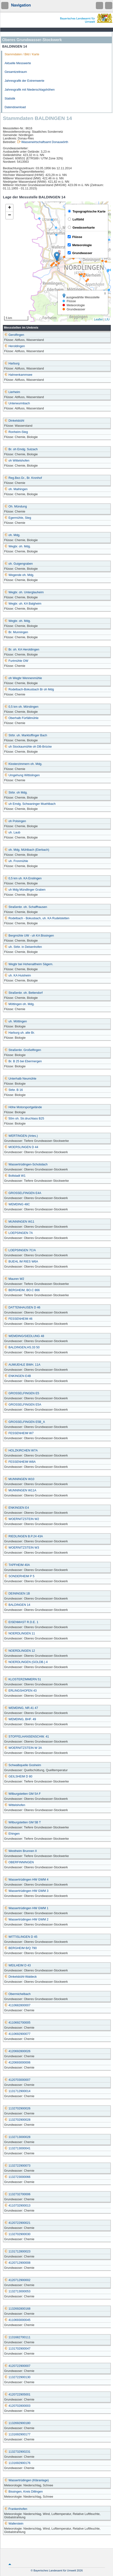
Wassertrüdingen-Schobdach (26, 1164)
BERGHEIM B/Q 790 (20, 1948)
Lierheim (12, 392)
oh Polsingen (15, 821)
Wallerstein (13, 2523)
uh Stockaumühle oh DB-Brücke (28, 746)
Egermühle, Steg (17, 517)
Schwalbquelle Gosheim (22, 1765)
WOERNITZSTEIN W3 (21, 1547)
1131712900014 (17, 2091)
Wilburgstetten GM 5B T (22, 1822)
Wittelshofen (14, 1805)
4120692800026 (17, 2051)
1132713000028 (17, 2137)
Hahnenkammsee (18, 374)
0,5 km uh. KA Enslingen (23, 878)
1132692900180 (17, 2423)
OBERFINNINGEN (19, 1862)
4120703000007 (17, 2080)
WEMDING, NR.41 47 (21, 1708)
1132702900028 (17, 2119)
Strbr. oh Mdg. (16, 792)
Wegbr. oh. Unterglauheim (24, 592)
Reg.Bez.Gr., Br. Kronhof (23, 478)
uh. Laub (12, 832)
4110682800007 (17, 2005)
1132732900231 (17, 2451)
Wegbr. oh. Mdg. (17, 546)
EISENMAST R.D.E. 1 (21, 1622)
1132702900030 (17, 2234)
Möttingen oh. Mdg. (19, 1004)
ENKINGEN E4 (16, 1507)
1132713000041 (17, 2148)
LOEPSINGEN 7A (18, 1233)
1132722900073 (17, 2165)
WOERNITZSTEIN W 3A (23, 1748)
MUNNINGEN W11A (20, 1490)
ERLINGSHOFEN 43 (20, 1690)
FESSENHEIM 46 (18, 1318)
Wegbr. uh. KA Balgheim (22, 603)
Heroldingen (14, 346)
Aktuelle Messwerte (18, 63)
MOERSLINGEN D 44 (21, 1147)
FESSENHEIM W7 (19, 1433)
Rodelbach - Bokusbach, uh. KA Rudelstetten (36, 918)
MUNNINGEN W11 (19, 1221)
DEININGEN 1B (17, 1593)
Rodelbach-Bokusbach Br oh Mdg (29, 689)
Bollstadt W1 (15, 1175)
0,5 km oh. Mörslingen (21, 706)
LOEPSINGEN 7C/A (20, 1250)
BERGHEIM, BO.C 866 (22, 1290)
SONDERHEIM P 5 (19, 1576)
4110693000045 (17, 2320)
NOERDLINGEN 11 (19, 1633)
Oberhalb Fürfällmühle (21, 718)
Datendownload (15, 107)
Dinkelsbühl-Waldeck (20, 1976)
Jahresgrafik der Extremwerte (24, 80)
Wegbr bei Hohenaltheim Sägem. (28, 964)
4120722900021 (17, 2223)
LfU (107, 319)
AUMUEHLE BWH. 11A (22, 1364)
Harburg (12, 363)
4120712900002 (17, 2280)
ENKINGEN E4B (17, 1376)
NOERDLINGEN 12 (19, 1650)
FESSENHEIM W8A (20, 1461)
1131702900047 (17, 2348)
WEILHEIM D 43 (17, 1965)
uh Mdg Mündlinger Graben (24, 889)
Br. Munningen (16, 632)
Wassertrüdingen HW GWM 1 (26, 1908)
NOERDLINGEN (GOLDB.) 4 (26, 1662)
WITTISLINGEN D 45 (20, 1936)
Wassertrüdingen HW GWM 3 (26, 1891)
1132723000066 (17, 2177)
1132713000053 (17, 2291)
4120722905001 (17, 2394)
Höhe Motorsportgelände (23, 1107)
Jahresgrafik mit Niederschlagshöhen (30, 89)
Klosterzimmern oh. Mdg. (23, 764)
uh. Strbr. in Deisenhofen (23, 947)
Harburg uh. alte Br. (19, 1032)
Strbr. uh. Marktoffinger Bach (25, 735)
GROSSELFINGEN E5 (21, 1393)
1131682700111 (17, 2337)
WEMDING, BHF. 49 (20, 1719)
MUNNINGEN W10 (19, 1479)
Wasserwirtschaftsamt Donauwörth (44, 142)
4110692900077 (17, 2034)
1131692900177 (17, 2434)
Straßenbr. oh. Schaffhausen (25, 907)
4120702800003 (17, 2405)
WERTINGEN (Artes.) (21, 1136)
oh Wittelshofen (16, 460)
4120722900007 (17, 2366)
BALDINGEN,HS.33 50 (22, 1347)
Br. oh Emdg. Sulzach (21, 449)
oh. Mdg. (12, 535)
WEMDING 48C (17, 1204)
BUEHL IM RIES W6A (21, 1261)
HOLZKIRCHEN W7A (21, 1450)
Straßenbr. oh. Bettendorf (23, 992)
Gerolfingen (14, 335)
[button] (57, 257)
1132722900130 (17, 2377)
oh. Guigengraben (18, 563)
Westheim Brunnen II (20, 1851)
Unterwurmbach (17, 403)
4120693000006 (17, 2062)
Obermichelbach (17, 1994)
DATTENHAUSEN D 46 (22, 1307)
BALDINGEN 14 (17, 1605)
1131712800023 (17, 2251)
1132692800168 (17, 2308)
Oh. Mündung (15, 506)
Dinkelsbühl (14, 420)
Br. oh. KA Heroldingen (21, 649)
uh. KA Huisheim (17, 975)
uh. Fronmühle (16, 861)
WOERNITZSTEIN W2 (21, 1519)
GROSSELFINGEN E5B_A (24, 1422)
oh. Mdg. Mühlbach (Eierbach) (26, 849)
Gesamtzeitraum (16, 72)
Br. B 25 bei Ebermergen (23, 1061)
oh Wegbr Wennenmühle (23, 678)
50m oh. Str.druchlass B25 (24, 1118)
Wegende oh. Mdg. (19, 575)
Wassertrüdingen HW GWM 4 (26, 1879)
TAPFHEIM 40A (17, 1565)
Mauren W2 (14, 1279)
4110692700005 (17, 2022)
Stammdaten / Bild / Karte (22, 54)
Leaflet (98, 319)
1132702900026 (17, 2108)
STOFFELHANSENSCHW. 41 (26, 1736)
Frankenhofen (15, 2509)
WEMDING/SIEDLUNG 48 (24, 1336)
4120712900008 (17, 2262)
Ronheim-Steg (16, 432)
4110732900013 (17, 2205)
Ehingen (12, 1833)
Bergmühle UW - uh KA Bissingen (29, 935)
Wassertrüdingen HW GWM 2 (26, 1919)
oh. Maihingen (16, 489)
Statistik (10, 98)
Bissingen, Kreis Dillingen (23, 2491)
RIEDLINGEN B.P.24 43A (23, 1536)
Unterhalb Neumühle (20, 1078)
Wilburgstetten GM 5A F (22, 1793)
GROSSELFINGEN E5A (22, 1404)
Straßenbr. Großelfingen (22, 1050)
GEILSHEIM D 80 (18, 1776)
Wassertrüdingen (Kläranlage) (26, 2480)
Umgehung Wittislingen (22, 775)
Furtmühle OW (16, 661)
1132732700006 (17, 2194)
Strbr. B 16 (13, 1090)
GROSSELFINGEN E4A (22, 1193)
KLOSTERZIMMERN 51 (22, 1679)
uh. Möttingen (15, 1021)
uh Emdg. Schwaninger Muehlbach (30, 804)
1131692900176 (17, 2463)
